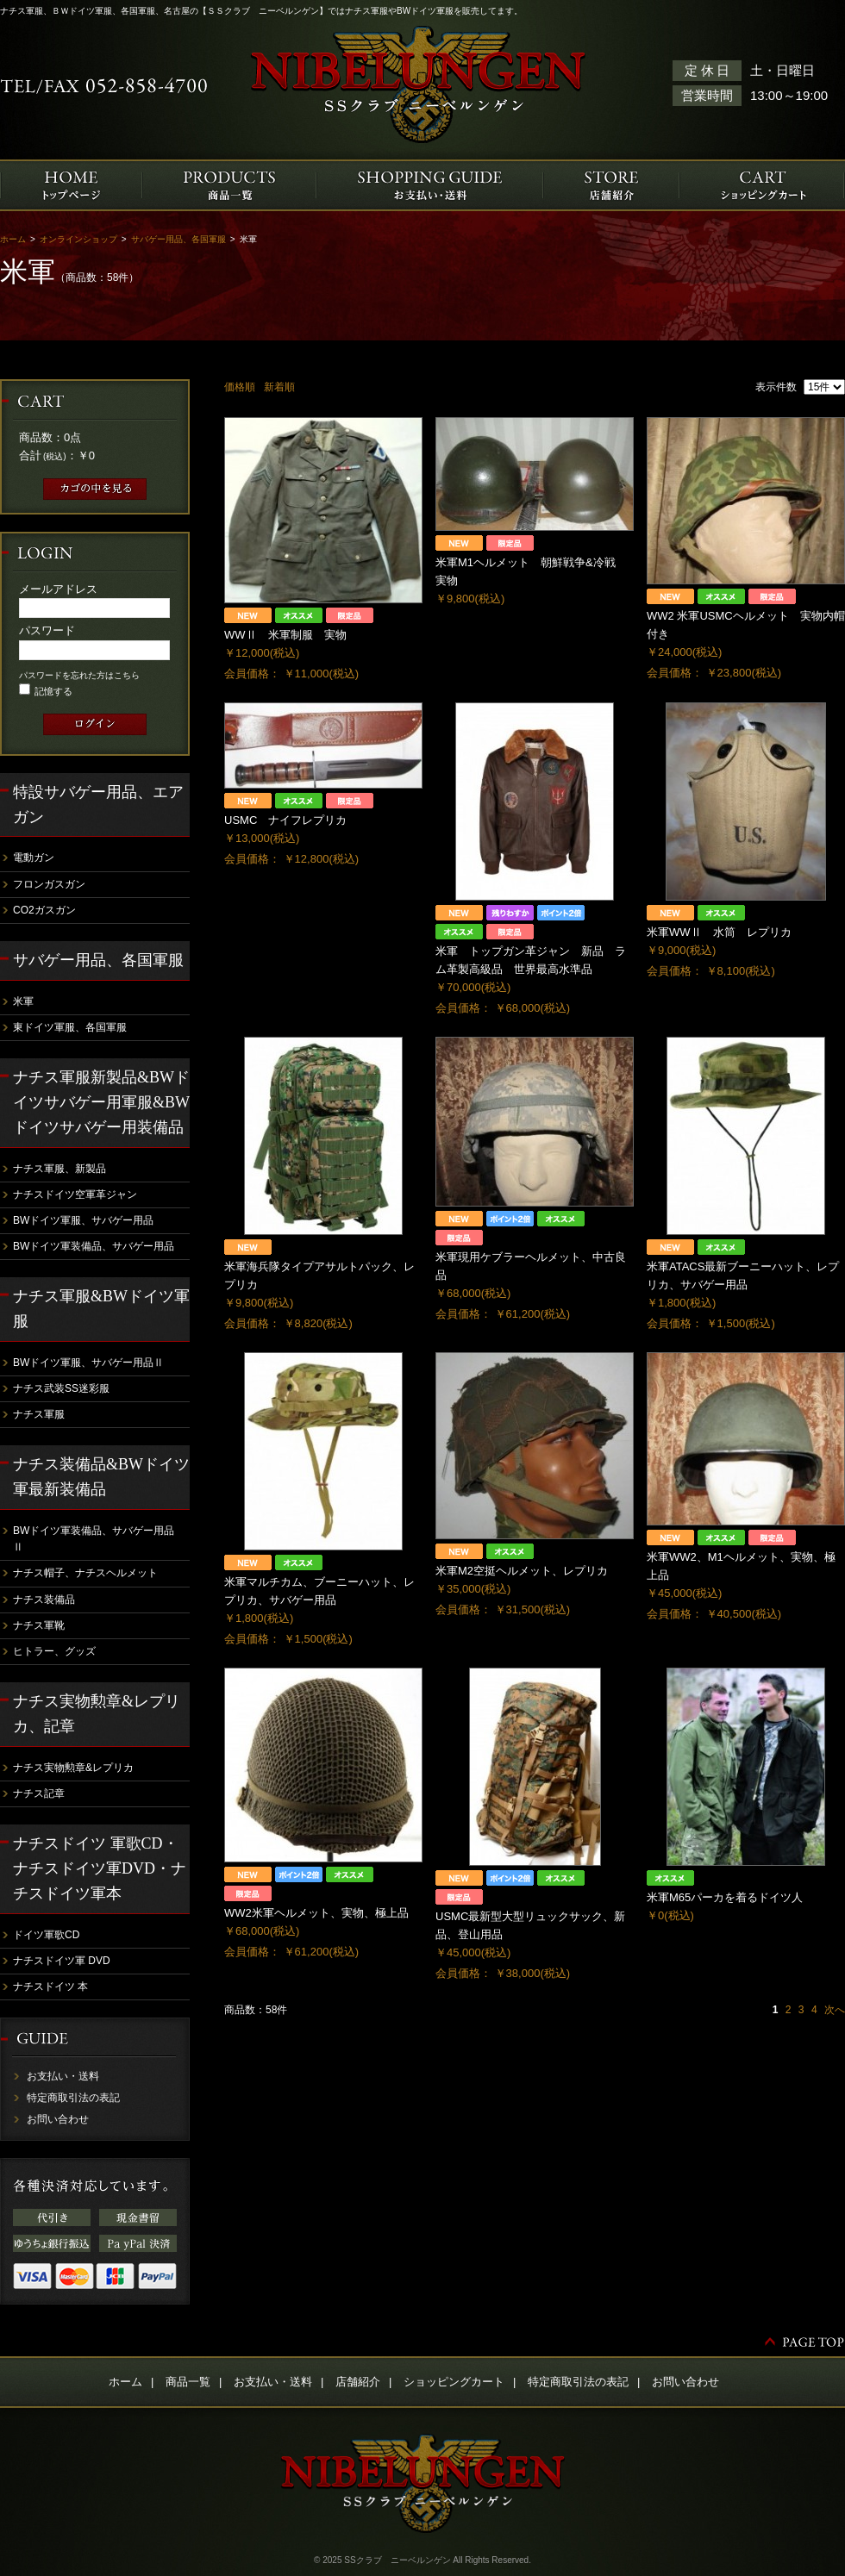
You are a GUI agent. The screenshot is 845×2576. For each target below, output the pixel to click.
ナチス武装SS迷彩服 (61, 1388)
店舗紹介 (357, 2381)
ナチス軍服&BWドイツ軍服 (101, 1309)
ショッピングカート (454, 2381)
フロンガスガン (49, 884)
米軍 (23, 1001)
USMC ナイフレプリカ (285, 820)
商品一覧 (188, 2381)
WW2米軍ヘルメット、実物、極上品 (316, 1912)
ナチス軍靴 (39, 1625)
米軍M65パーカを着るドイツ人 (725, 1897)
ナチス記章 (39, 1793)
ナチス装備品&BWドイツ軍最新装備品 (101, 1477)
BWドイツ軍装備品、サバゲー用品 (93, 1246)
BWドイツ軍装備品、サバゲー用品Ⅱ (93, 1539)
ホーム (13, 239)
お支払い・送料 (63, 2076)
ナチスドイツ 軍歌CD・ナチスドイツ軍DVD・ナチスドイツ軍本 (99, 1868)
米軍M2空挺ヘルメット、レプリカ (521, 1570)
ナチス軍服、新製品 (59, 1169)
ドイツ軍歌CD (46, 1935)
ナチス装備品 (44, 1600)
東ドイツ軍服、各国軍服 (70, 1027)
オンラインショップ (78, 239)
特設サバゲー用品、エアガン (98, 804)
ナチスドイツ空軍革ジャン (75, 1194)
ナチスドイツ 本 (50, 1986)
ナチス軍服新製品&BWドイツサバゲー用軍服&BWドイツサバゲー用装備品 (101, 1102)
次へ (834, 2010)
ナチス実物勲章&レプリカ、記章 (96, 1714)
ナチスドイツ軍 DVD (61, 1961)
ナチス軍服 (39, 1414)
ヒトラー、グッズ (54, 1651)
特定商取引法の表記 (73, 2098)
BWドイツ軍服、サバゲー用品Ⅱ (88, 1363)
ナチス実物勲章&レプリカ (73, 1768)
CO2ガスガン (44, 910)
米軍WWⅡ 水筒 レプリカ (719, 932)
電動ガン (33, 857)
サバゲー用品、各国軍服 (178, 239)
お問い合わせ (58, 2119)
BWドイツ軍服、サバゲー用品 (83, 1220)
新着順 (279, 387)
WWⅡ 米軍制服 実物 (285, 634)
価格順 (239, 387)
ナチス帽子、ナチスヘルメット (85, 1573)
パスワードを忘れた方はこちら (79, 675)
